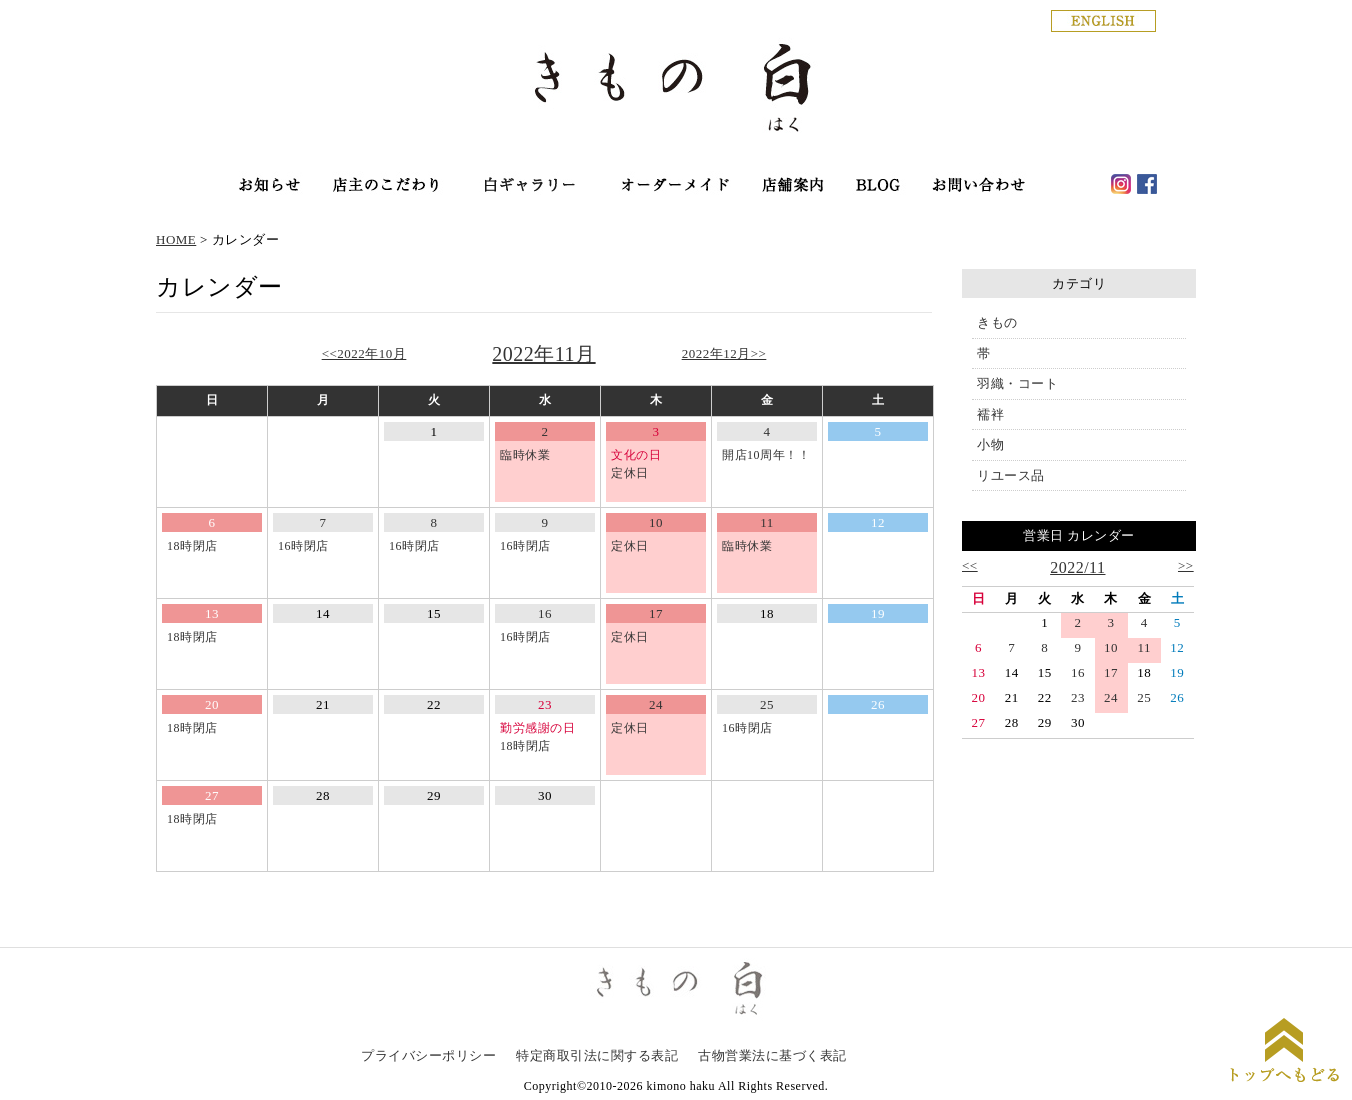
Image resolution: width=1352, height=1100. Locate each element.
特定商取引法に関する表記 (597, 1055)
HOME (176, 239)
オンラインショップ (529, 186)
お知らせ (269, 186)
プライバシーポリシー (428, 1055)
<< (970, 565)
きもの (997, 322)
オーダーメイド (674, 186)
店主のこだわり (385, 186)
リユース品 (1011, 475)
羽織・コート (1017, 383)
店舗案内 (794, 186)
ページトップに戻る (1284, 1052)
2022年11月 (543, 354)
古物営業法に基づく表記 (772, 1055)
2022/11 (1077, 567)
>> (1186, 565)
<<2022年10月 (364, 353)
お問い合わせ (979, 186)
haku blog (878, 186)
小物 (990, 444)
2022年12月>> (724, 353)
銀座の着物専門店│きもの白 (676, 91)
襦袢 (990, 414)
